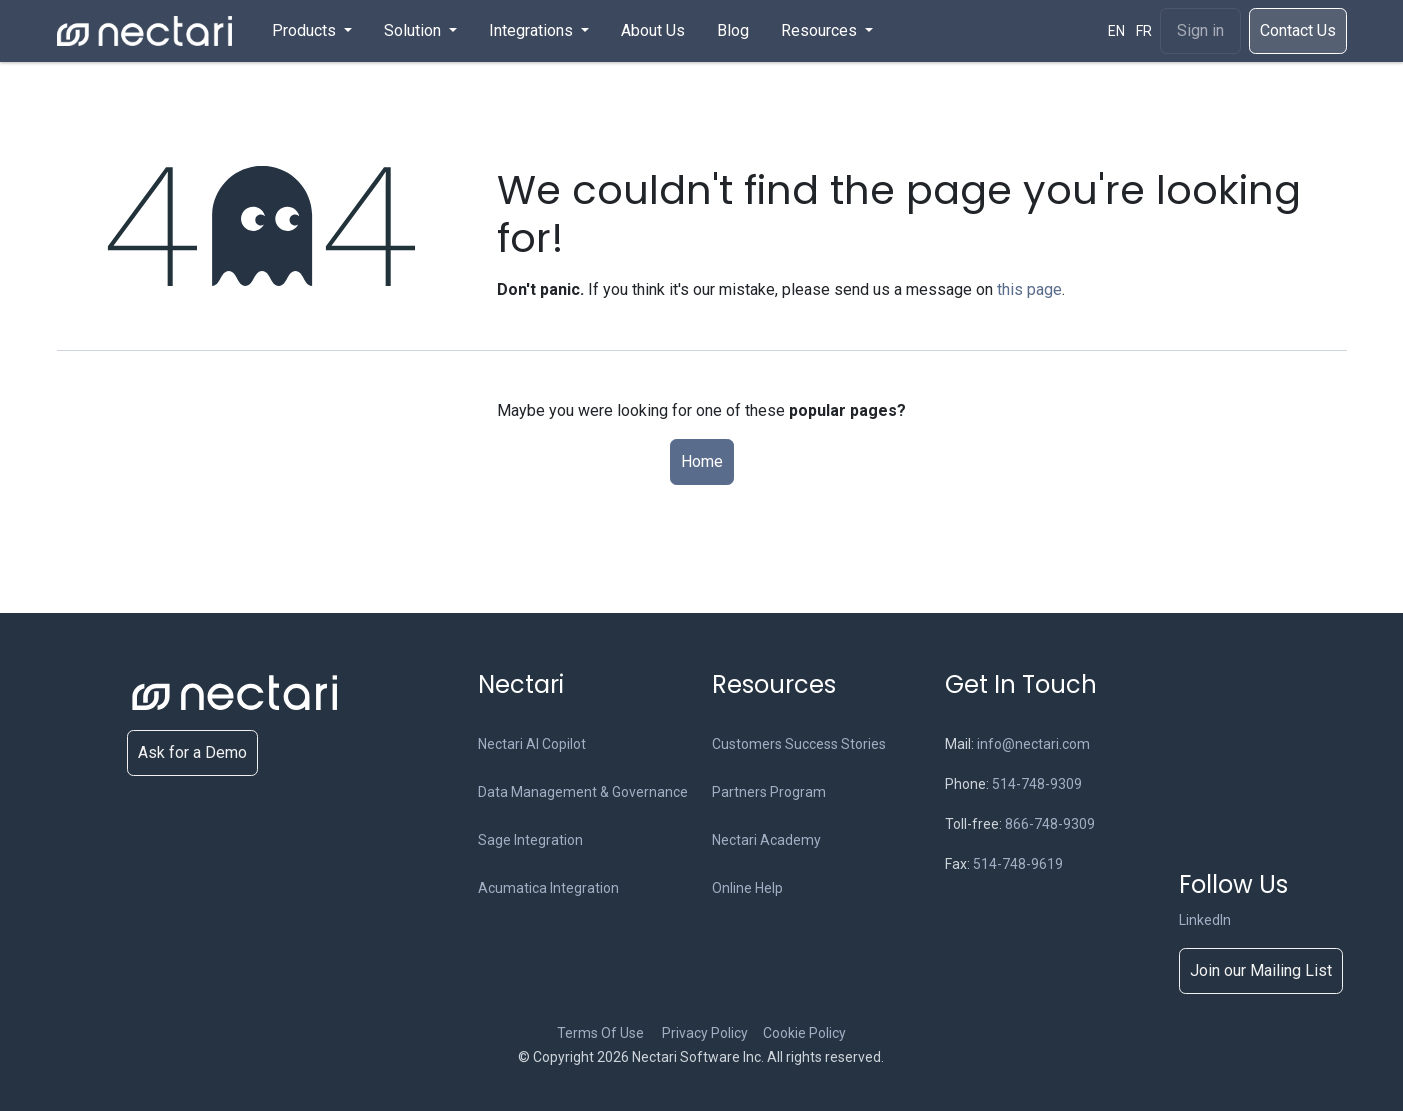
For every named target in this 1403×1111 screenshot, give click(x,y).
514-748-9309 (1037, 784)
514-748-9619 (1018, 864)
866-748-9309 (1050, 824)
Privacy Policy (711, 1033)
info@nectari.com (1033, 744)
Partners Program (769, 792)
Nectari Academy (766, 840)
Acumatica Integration (548, 888)
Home (702, 461)
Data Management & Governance (583, 792)
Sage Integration (530, 840)
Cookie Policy (804, 1033)
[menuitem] (312, 31)
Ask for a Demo (192, 752)
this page (1029, 289)
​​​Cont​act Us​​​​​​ (1298, 30)
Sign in (1200, 30)
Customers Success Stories (799, 744)
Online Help (747, 888)
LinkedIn (1205, 920)
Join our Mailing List (1261, 970)
